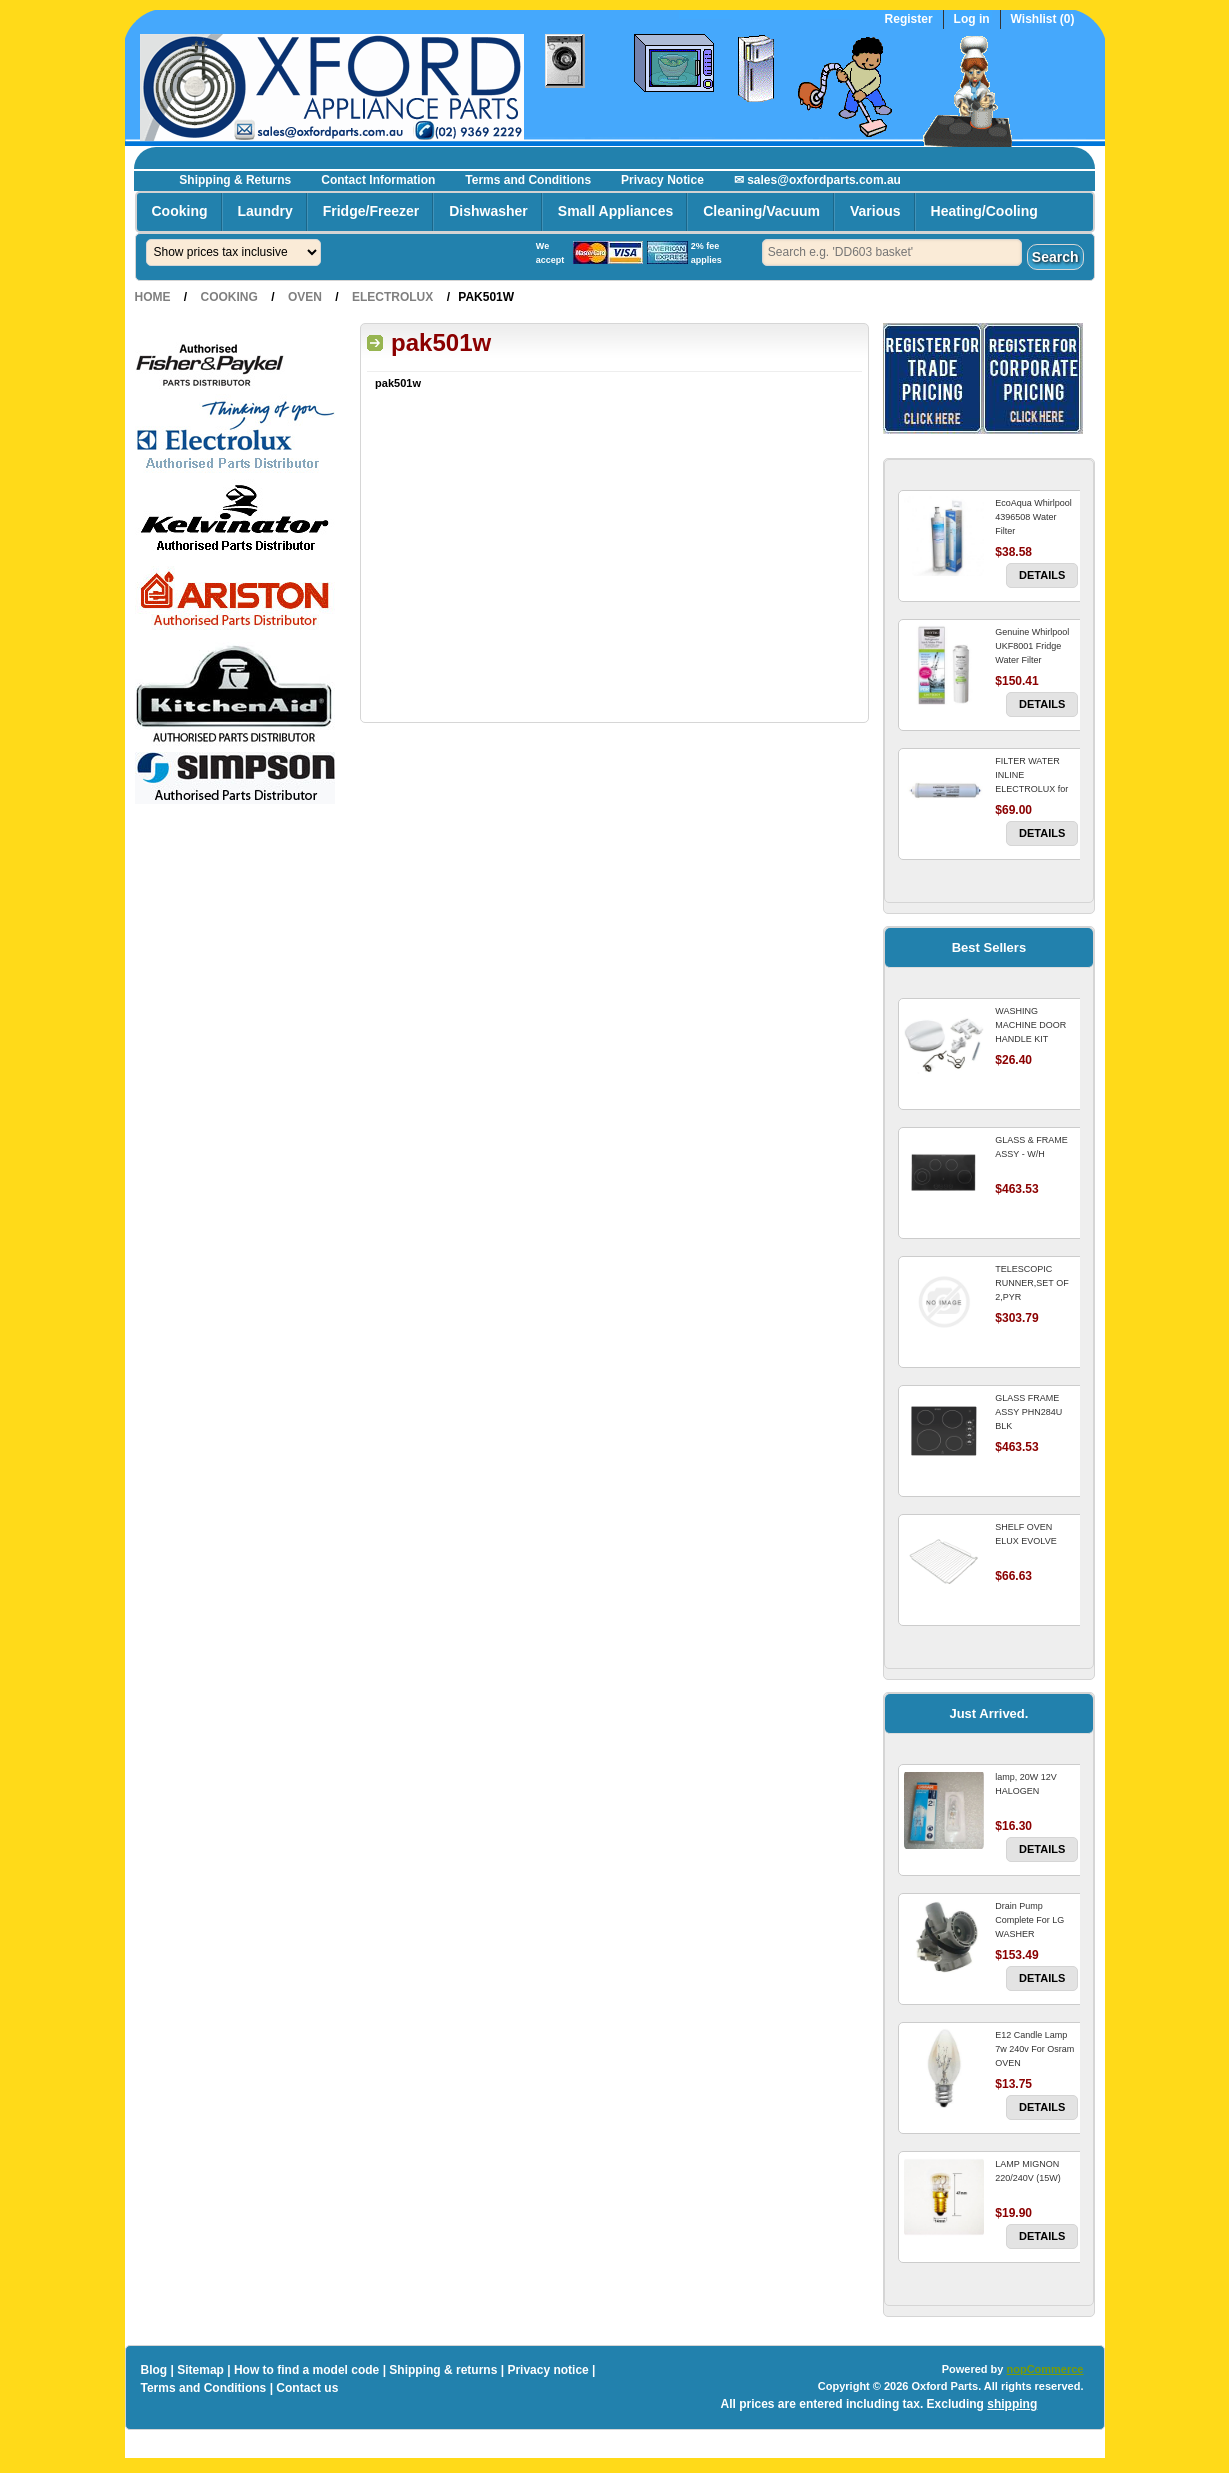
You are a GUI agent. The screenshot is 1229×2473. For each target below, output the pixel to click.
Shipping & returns (443, 2370)
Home (153, 297)
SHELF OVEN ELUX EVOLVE (1025, 1534)
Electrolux (392, 297)
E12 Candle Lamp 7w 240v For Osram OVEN (1034, 2049)
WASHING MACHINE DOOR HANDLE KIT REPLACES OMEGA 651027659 (1035, 1039)
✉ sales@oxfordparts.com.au (817, 180)
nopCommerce (1044, 2369)
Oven (305, 297)
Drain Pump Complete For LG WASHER (1029, 1920)
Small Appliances (615, 211)
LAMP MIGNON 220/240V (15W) (1028, 2171)
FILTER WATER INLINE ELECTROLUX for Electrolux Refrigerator (1031, 789)
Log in (972, 19)
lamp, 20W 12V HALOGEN (1026, 1784)
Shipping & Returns (235, 180)
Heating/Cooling (984, 211)
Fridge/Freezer (371, 211)
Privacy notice (547, 2370)
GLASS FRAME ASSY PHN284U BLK (1028, 1412)
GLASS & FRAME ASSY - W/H (1031, 1147)
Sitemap (200, 2370)
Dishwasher (488, 211)
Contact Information (378, 180)
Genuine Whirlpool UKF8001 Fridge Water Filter (1032, 646)
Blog (154, 2370)
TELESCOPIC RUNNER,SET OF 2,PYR (1031, 1283)
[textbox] (892, 252)
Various (875, 211)
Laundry (265, 211)
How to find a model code (306, 2370)
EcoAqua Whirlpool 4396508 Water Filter (1033, 517)
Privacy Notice (662, 180)
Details (1042, 575)
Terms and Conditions (528, 180)
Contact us (307, 2388)
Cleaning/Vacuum (761, 211)
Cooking (180, 211)
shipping (1012, 2404)
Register (909, 19)
